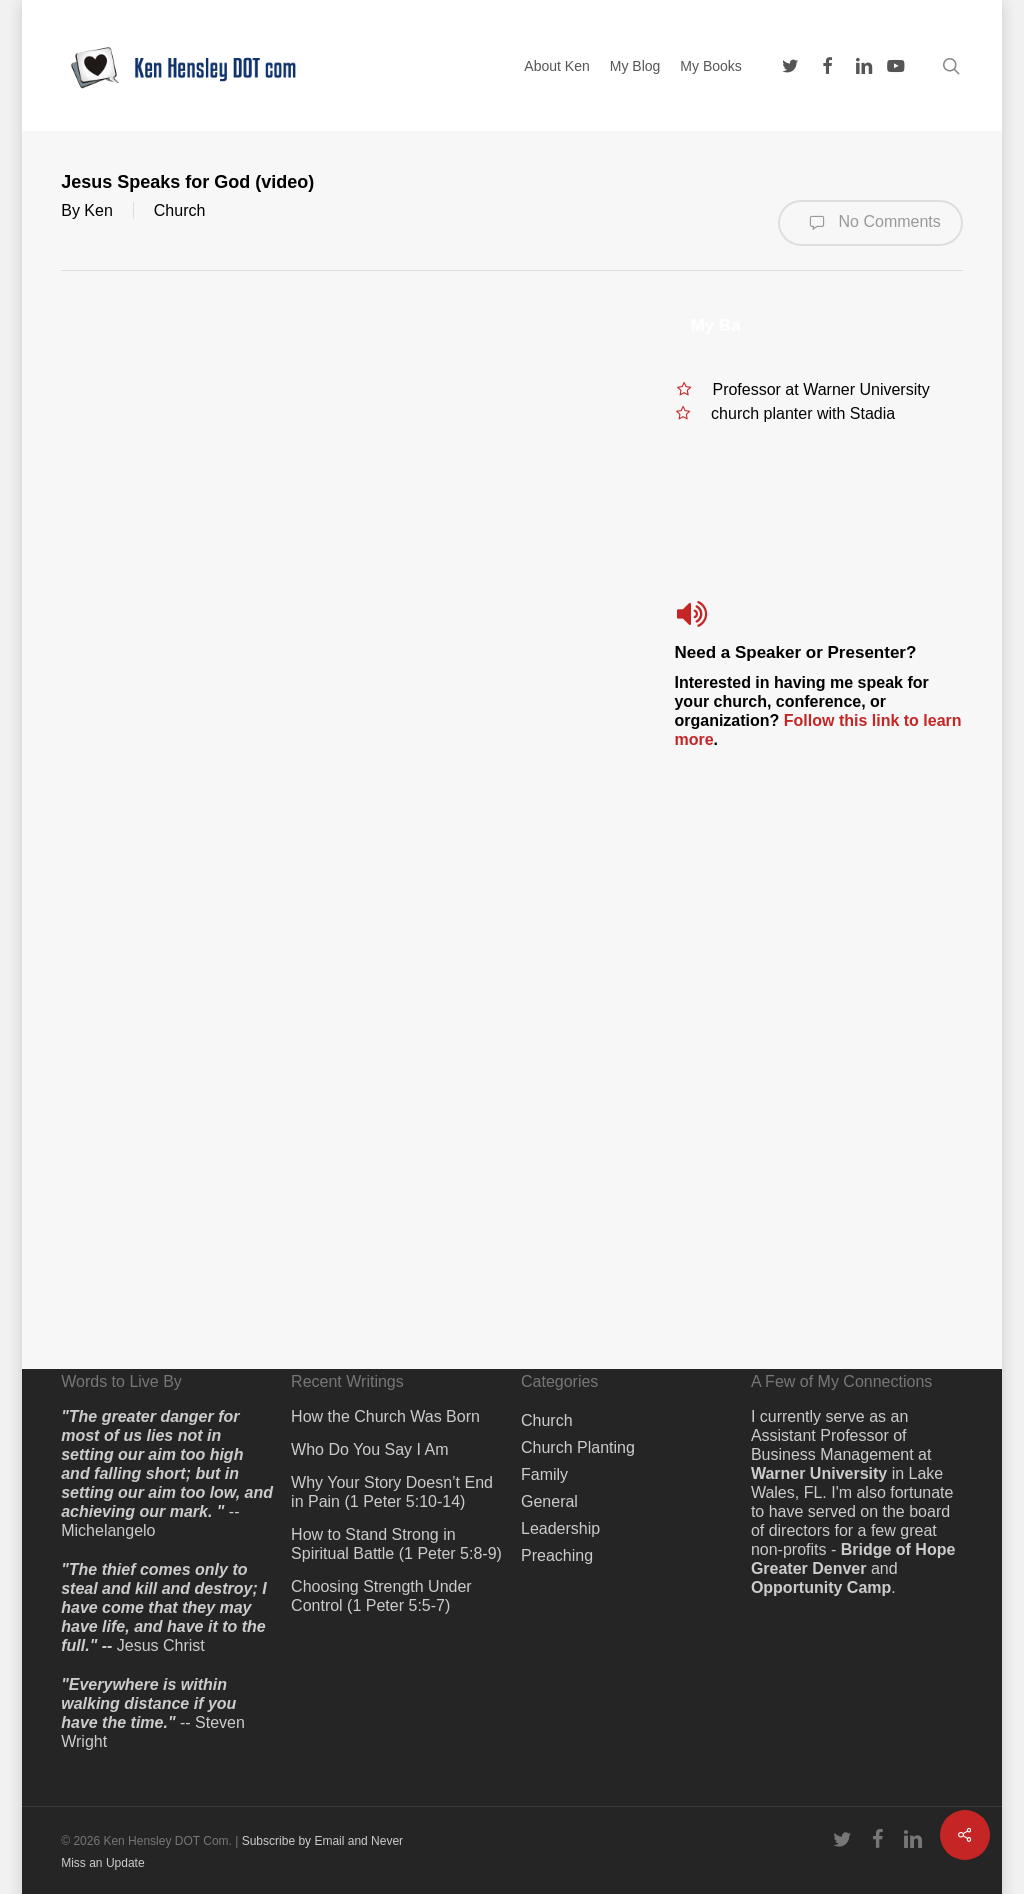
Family (544, 1474)
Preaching (557, 1555)
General (549, 1501)
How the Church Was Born (385, 1416)
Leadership (560, 1528)
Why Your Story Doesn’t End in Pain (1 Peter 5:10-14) (392, 1492)
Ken (98, 210)
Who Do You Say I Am (369, 1449)
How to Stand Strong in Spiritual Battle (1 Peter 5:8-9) (396, 1544)
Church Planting (578, 1447)
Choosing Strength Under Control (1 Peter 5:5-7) (381, 1596)
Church (180, 210)
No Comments (870, 223)
